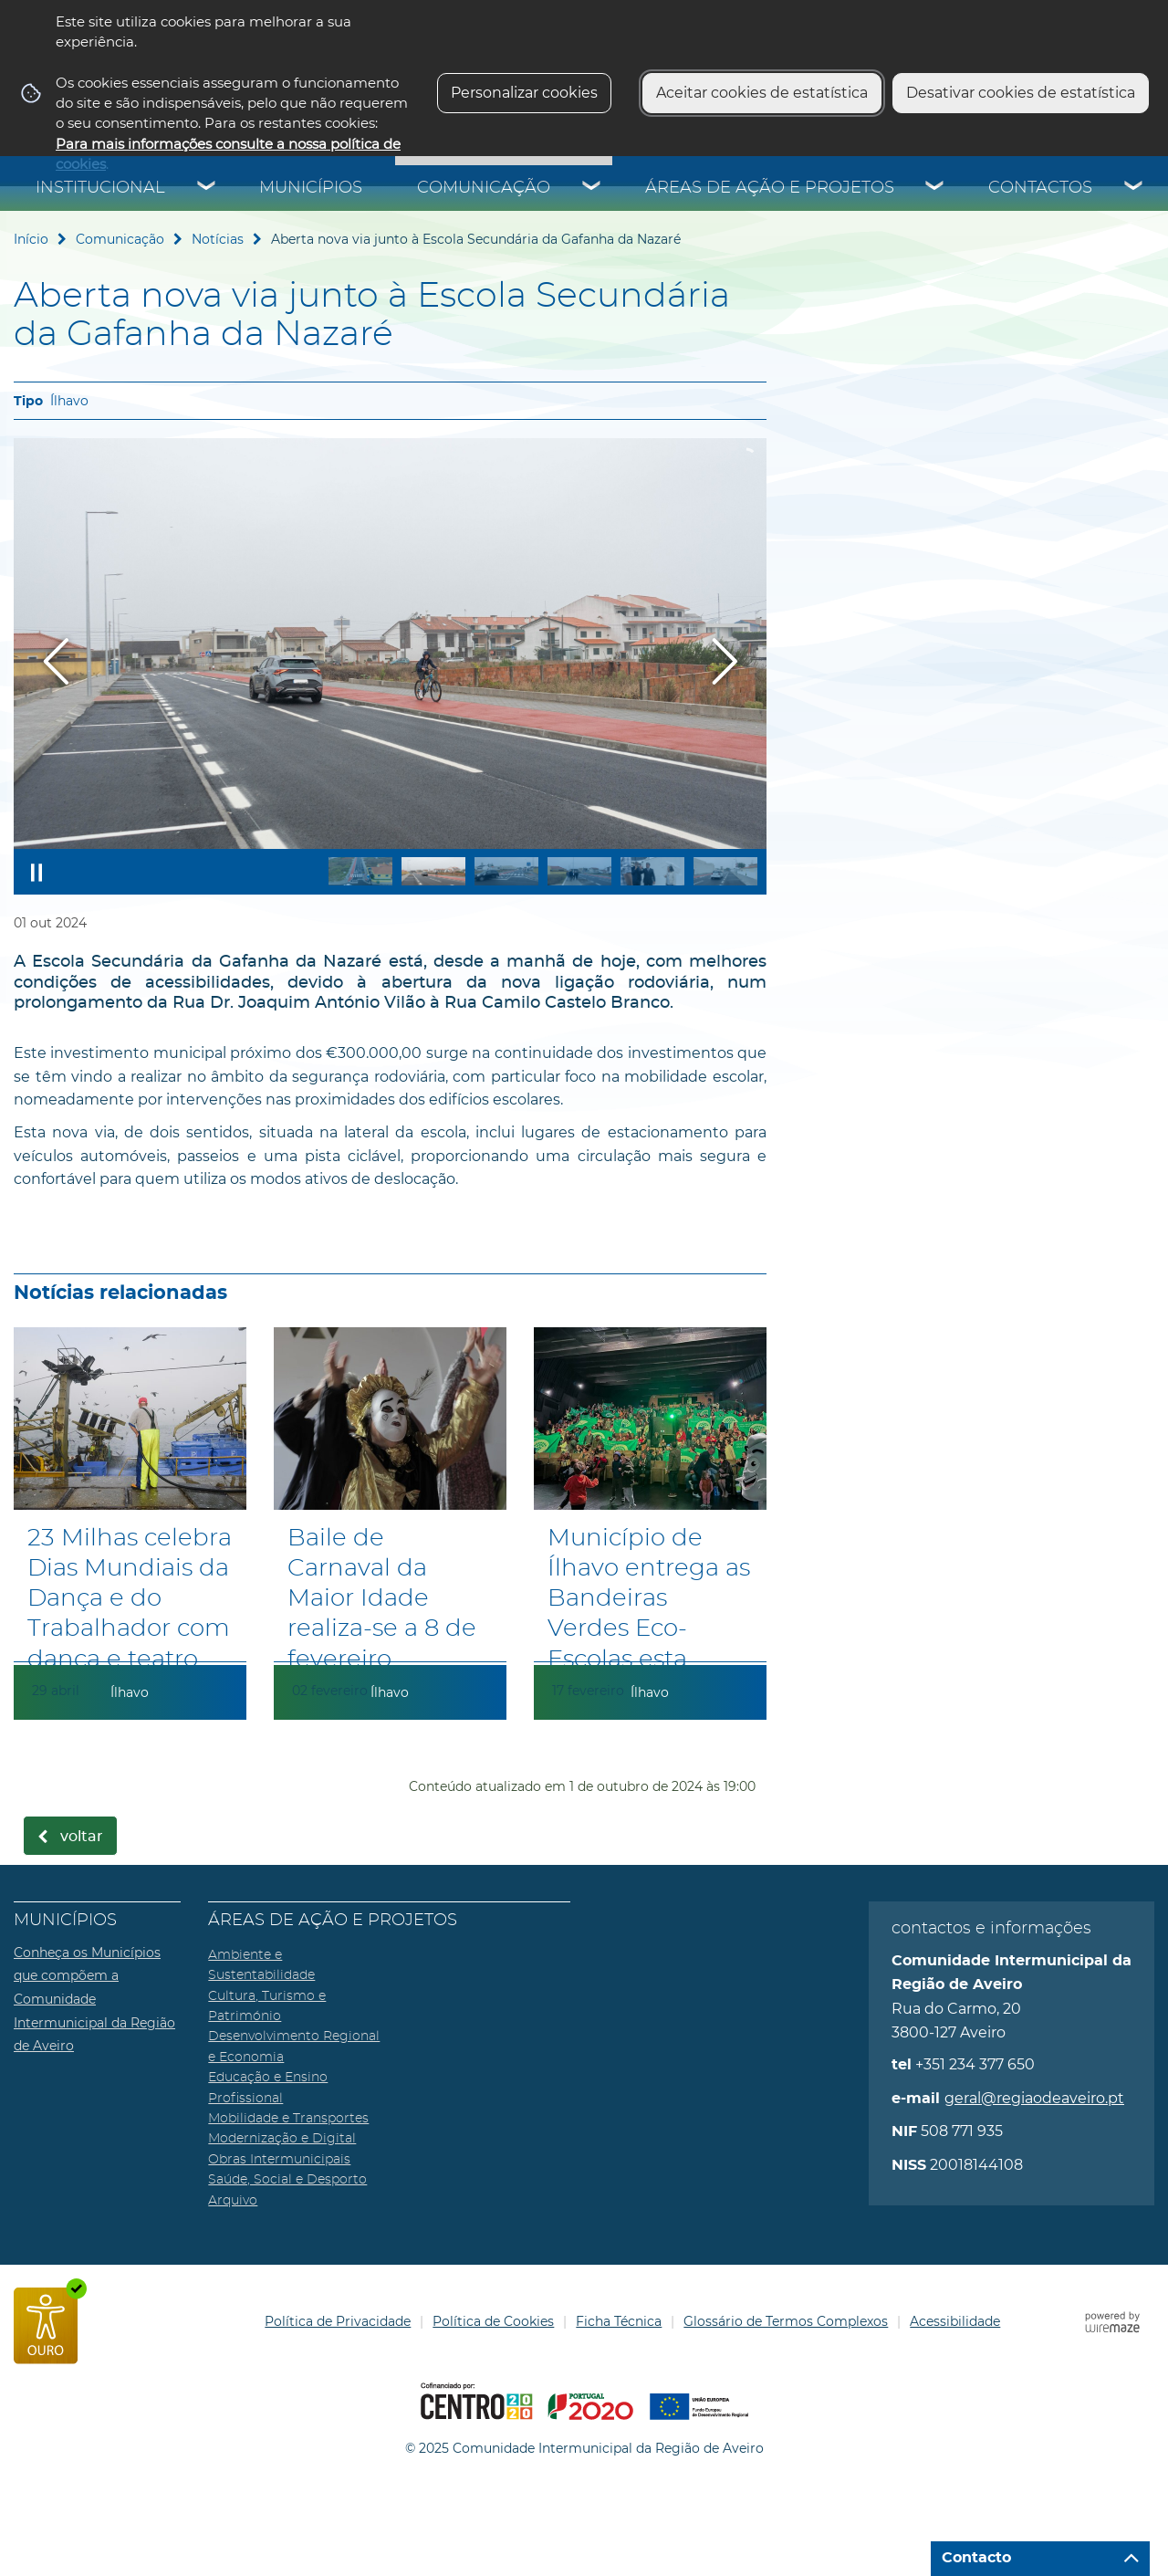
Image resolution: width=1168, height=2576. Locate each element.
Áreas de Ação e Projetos (769, 188)
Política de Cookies (493, 2321)
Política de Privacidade (338, 2321)
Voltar (81, 1836)
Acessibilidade (955, 2321)
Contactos (1040, 188)
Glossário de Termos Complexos (785, 2321)
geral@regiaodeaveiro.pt (1034, 2098)
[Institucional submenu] (207, 188)
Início (31, 239)
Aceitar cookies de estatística (762, 92)
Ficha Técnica (619, 2321)
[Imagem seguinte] (724, 661)
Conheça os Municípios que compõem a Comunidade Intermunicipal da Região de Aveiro (94, 1999)
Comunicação (483, 188)
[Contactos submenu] (1134, 188)
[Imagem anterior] (56, 661)
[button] (360, 871)
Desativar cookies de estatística (1020, 92)
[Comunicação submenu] (592, 188)
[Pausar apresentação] (36, 872)
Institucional (100, 188)
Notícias (218, 239)
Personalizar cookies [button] (524, 92)
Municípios (310, 188)
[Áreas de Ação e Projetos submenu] (935, 188)
